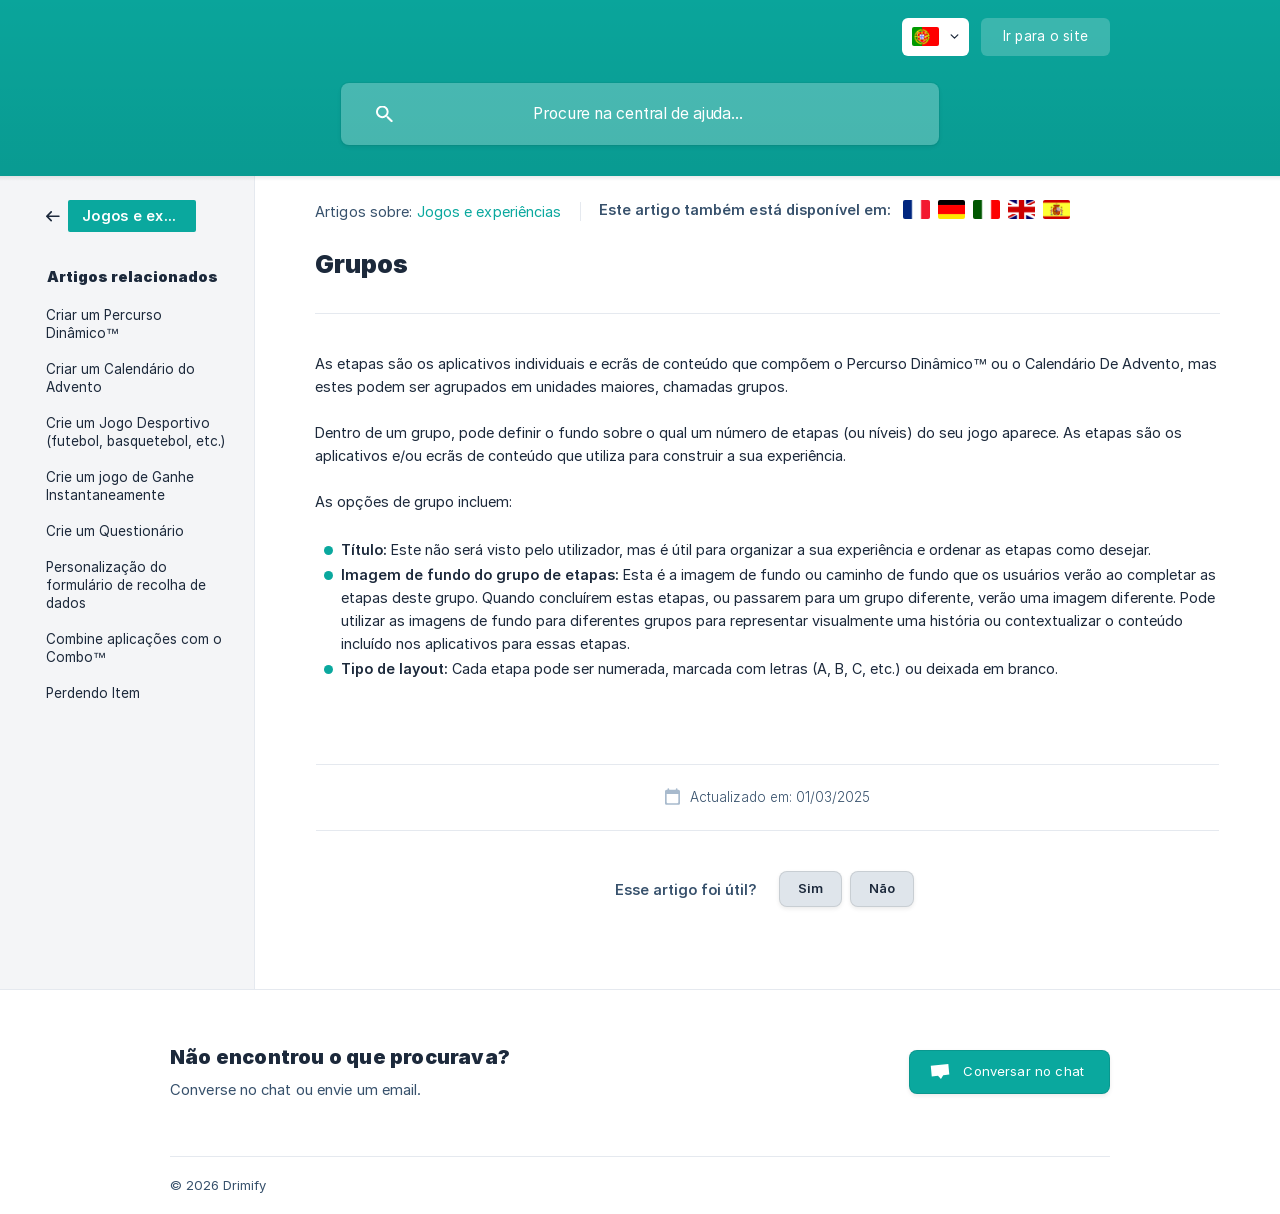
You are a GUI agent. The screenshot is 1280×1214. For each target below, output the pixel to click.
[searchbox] (640, 114)
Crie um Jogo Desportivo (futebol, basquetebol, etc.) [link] (135, 432)
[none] (935, 37)
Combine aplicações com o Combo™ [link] (134, 648)
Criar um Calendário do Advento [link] (120, 378)
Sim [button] (810, 888)
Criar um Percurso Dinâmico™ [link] (104, 324)
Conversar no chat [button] (1023, 1071)
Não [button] (882, 888)
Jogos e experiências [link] (489, 211)
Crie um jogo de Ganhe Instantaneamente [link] (120, 486)
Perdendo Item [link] (93, 693)
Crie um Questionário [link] (115, 531)
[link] (121, 214)
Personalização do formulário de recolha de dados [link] (126, 585)
